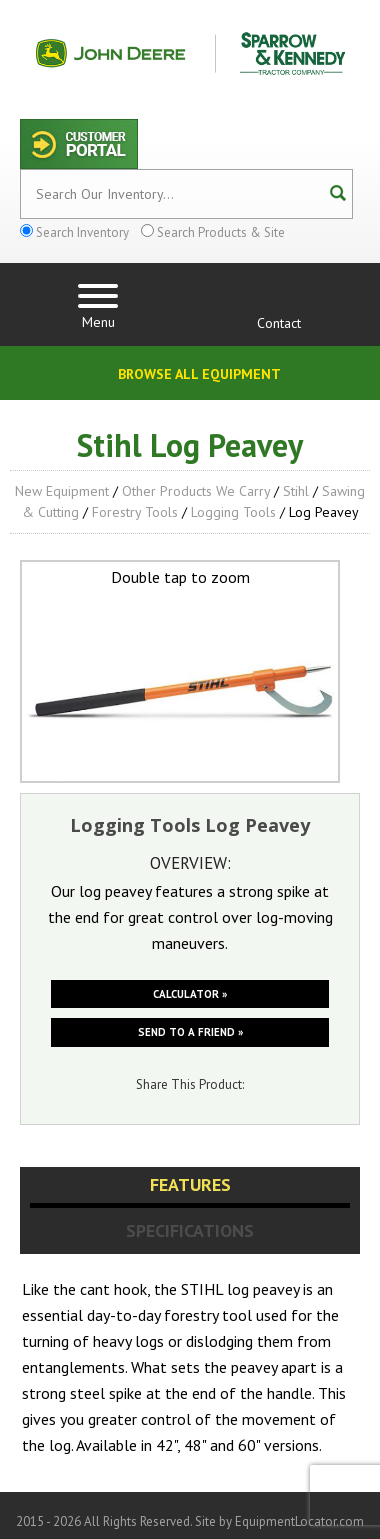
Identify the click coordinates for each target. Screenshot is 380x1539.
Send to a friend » (190, 1032)
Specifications (190, 1230)
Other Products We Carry (196, 491)
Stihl (296, 491)
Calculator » (190, 994)
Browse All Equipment (199, 374)
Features (190, 1184)
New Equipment (62, 491)
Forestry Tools (135, 512)
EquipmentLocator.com (299, 1521)
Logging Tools (233, 512)
